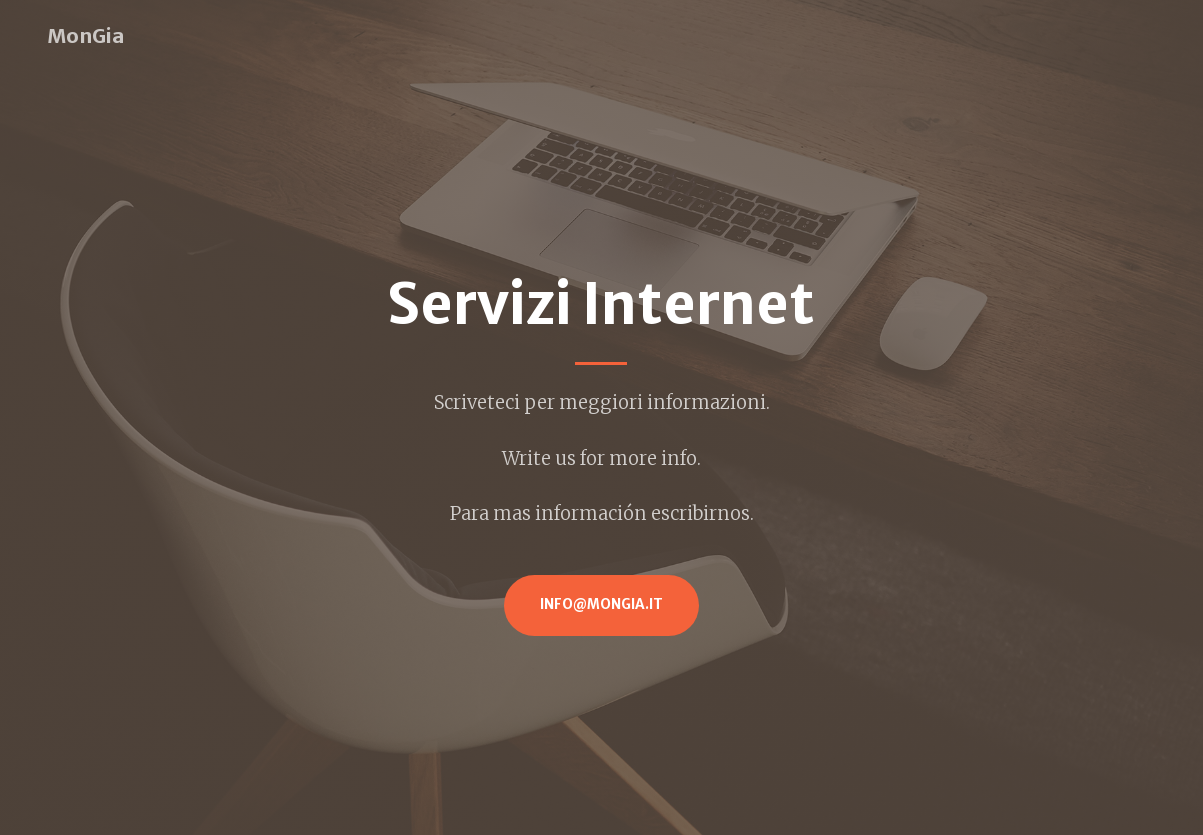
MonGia (85, 35)
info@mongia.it (601, 604)
